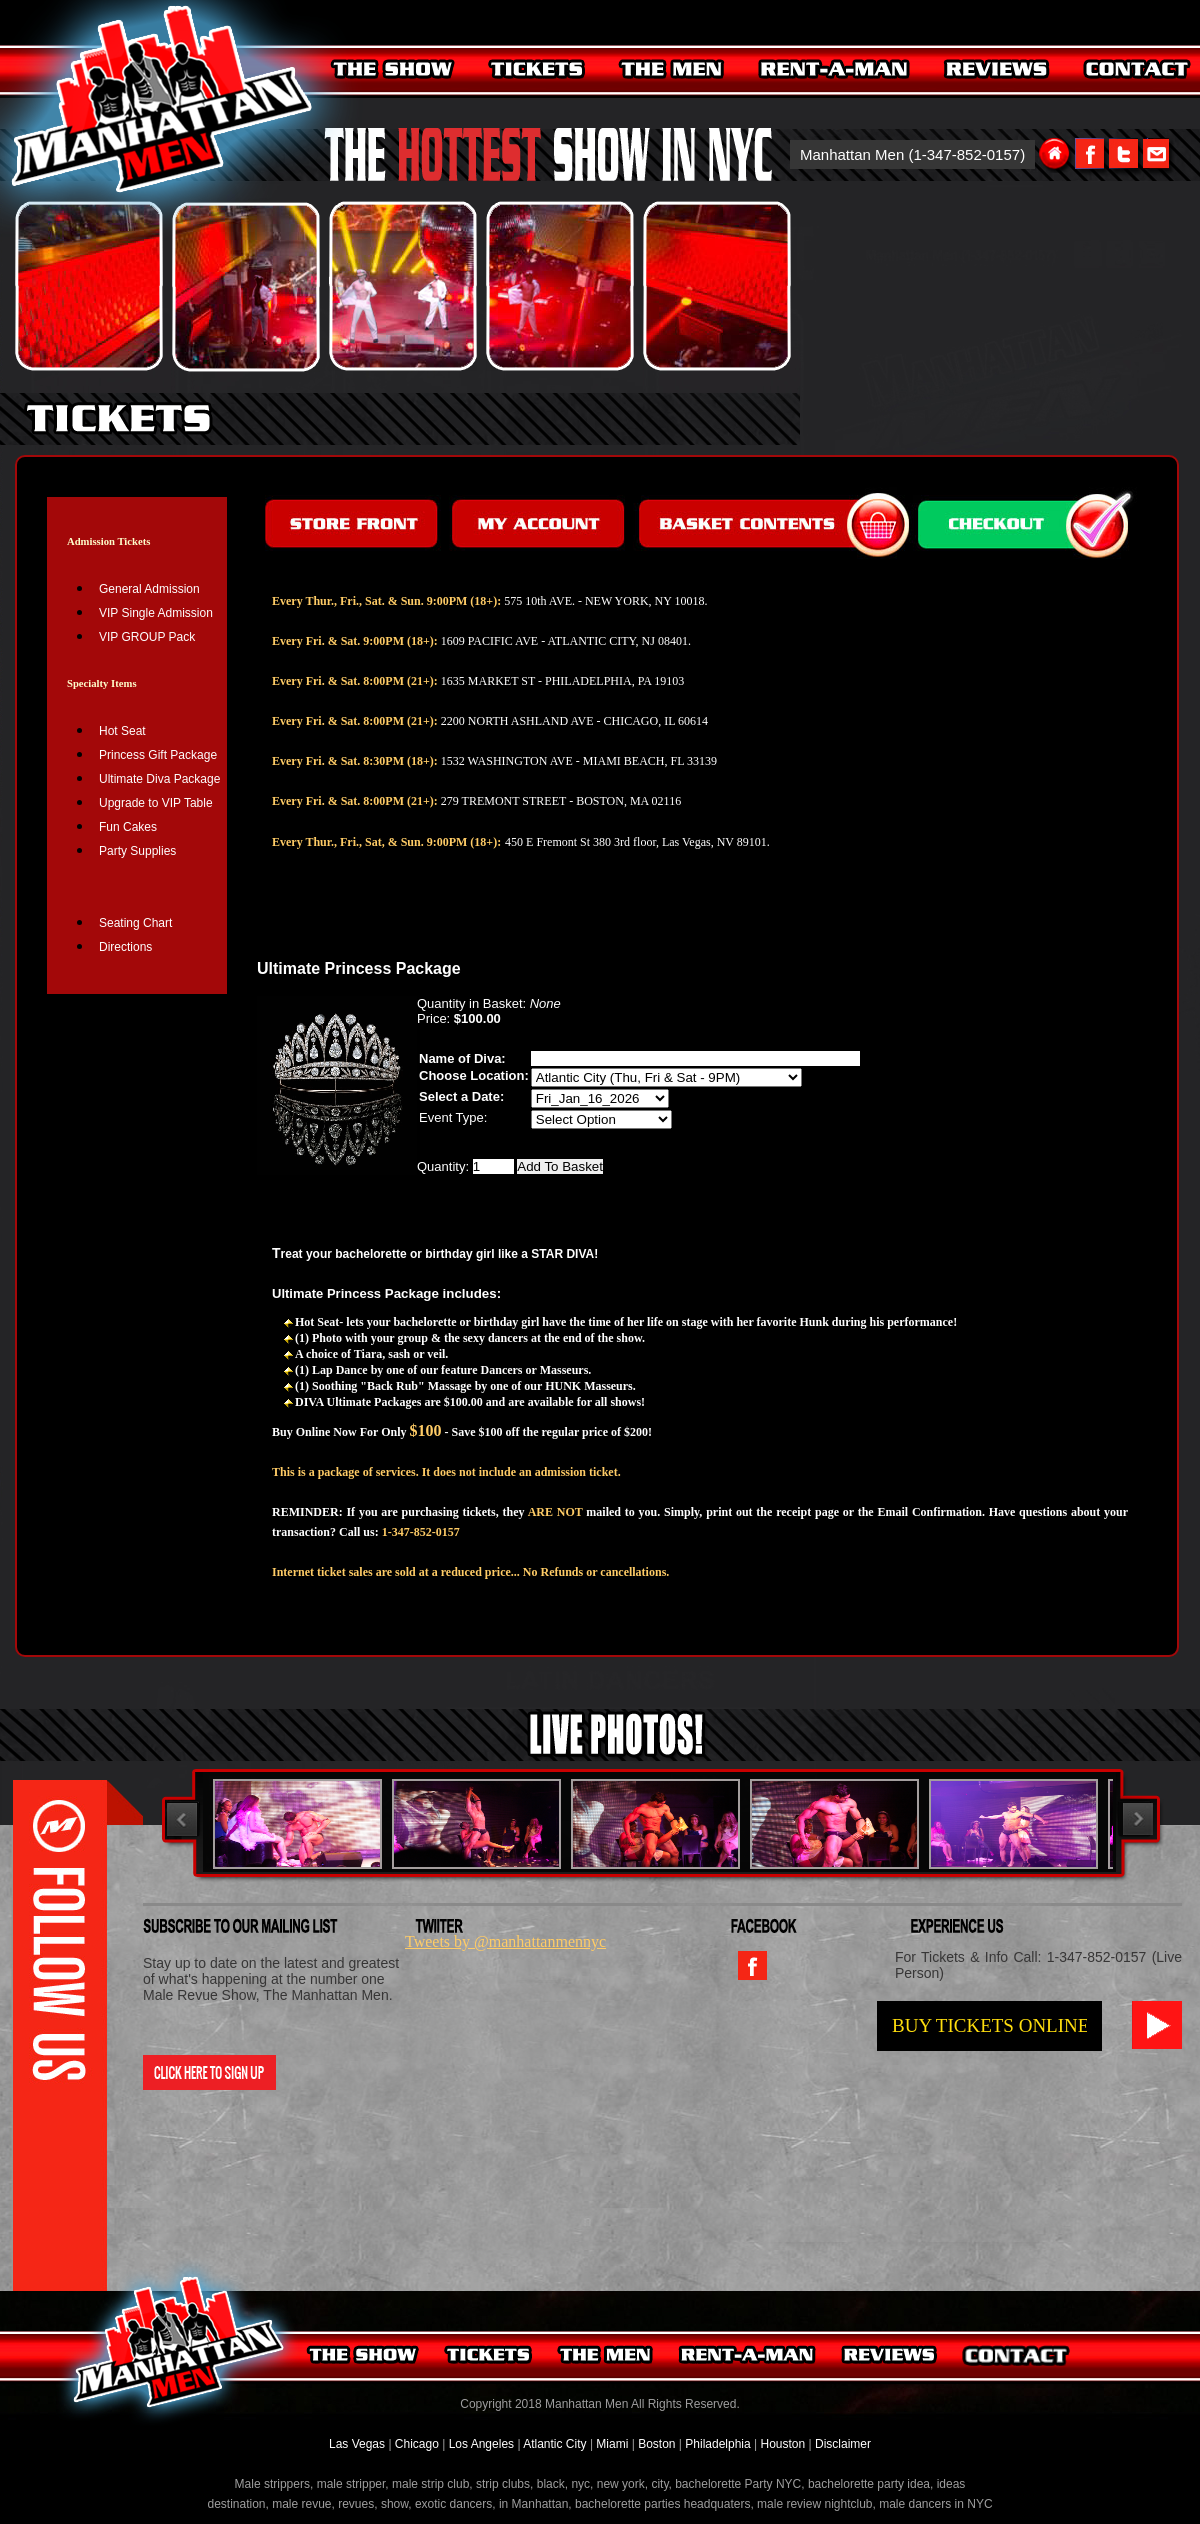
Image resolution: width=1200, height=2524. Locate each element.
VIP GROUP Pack (147, 637)
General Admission (149, 589)
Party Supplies (137, 851)
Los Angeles (481, 2444)
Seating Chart (135, 923)
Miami (612, 2444)
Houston (782, 2444)
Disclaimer (843, 2444)
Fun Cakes (128, 827)
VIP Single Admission (156, 613)
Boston (658, 2444)
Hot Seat (122, 731)
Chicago (417, 2444)
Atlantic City (554, 2444)
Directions (125, 947)
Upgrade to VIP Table (156, 803)
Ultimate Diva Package (159, 779)
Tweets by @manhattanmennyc (505, 1941)
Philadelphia (717, 2444)
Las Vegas (358, 2444)
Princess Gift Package (158, 755)
